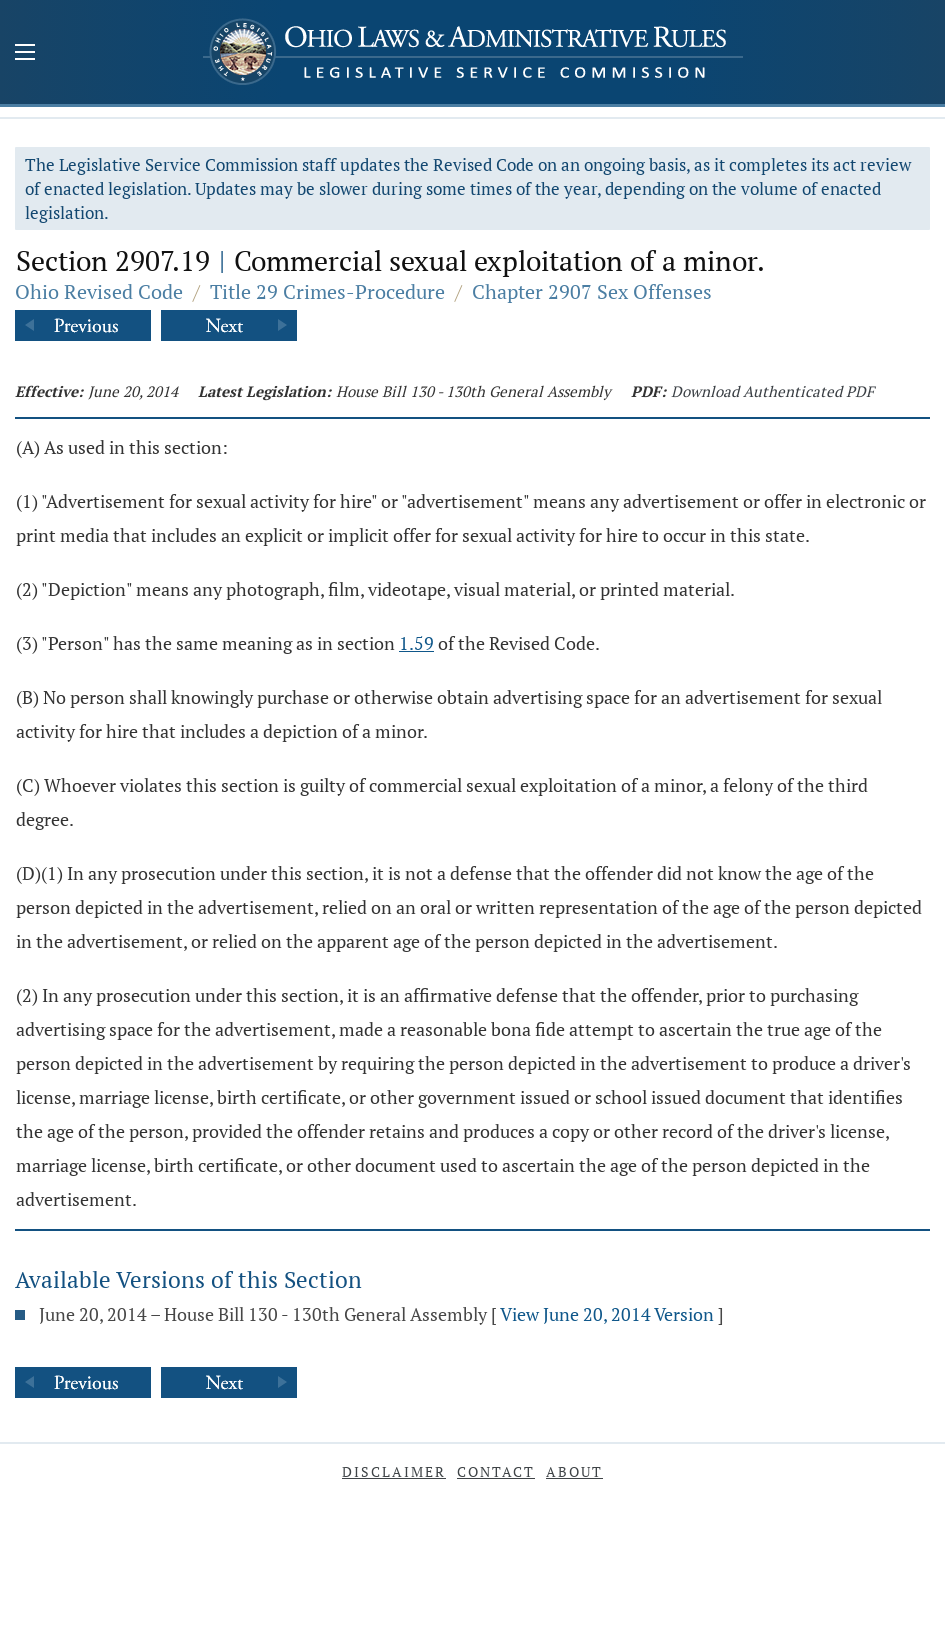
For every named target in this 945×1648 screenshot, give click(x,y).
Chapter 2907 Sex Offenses (592, 291)
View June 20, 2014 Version (607, 1314)
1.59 (416, 643)
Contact (496, 1471)
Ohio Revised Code (99, 291)
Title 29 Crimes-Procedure (327, 291)
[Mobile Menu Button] (25, 54)
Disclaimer (394, 1471)
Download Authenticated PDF (772, 391)
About (574, 1471)
